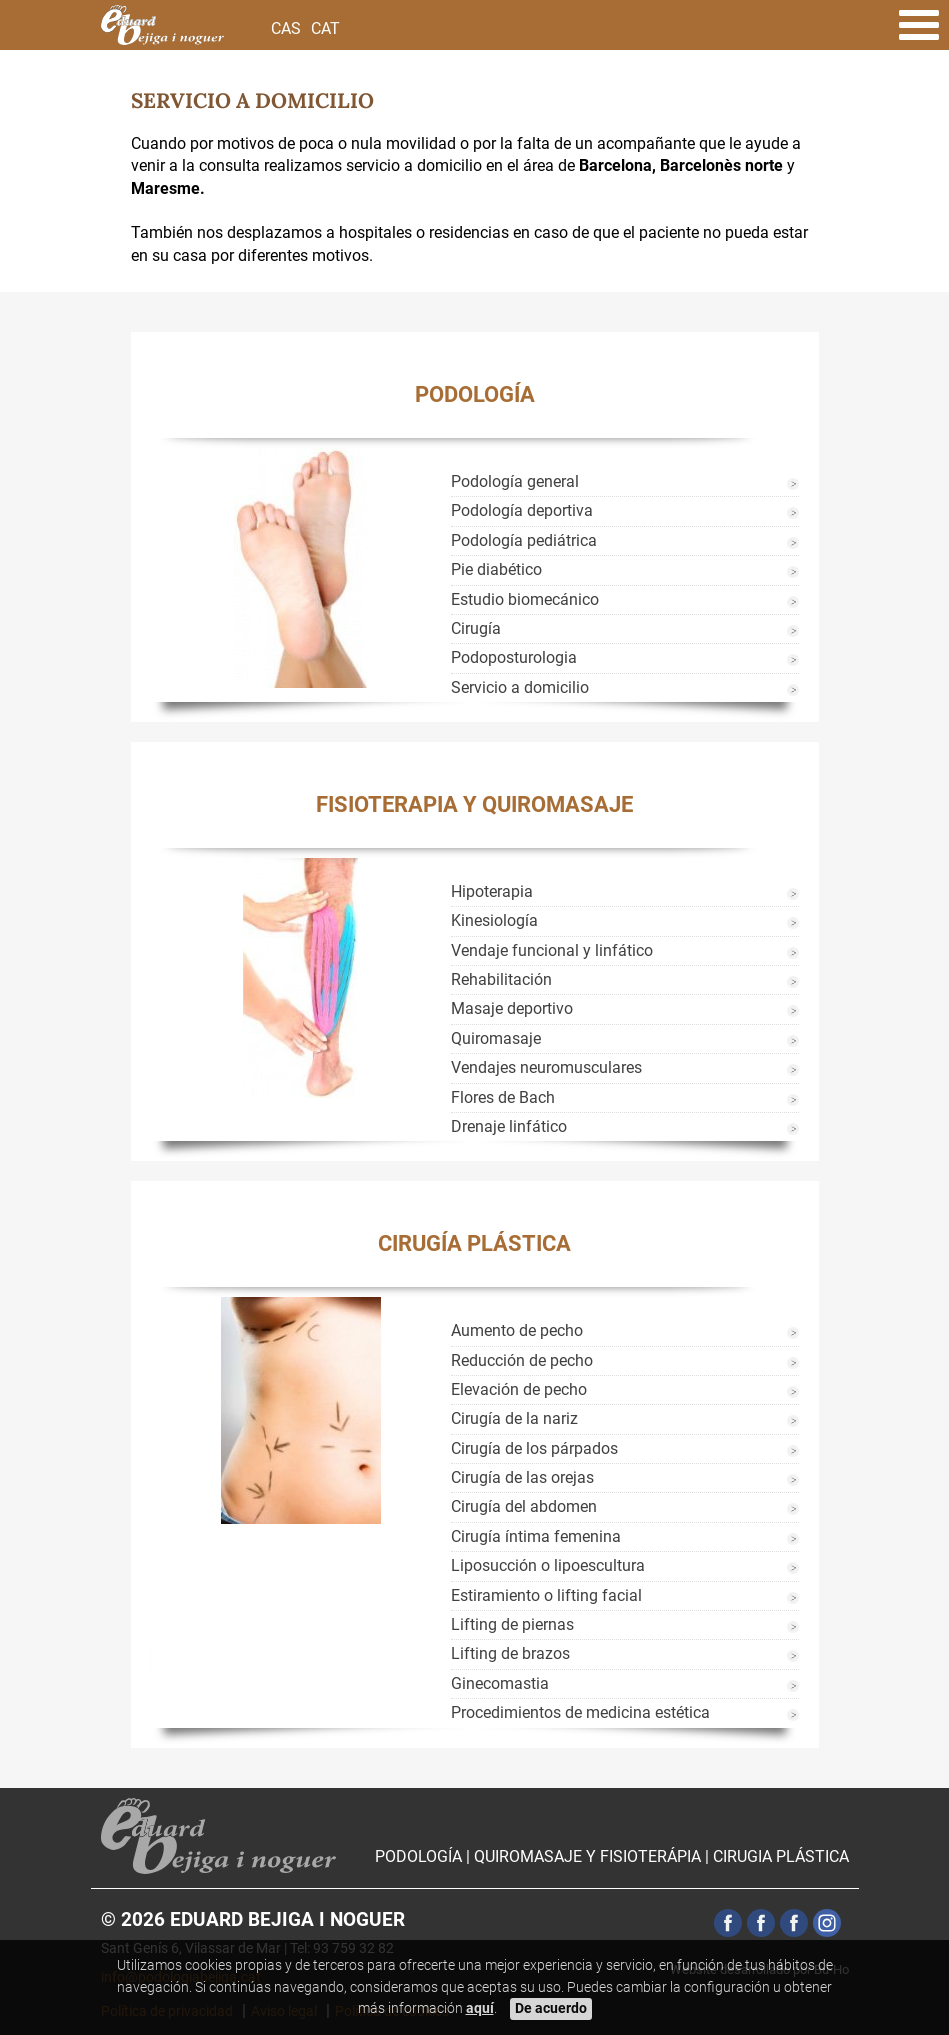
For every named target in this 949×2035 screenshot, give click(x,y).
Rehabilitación (501, 979)
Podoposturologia (514, 657)
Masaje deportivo (512, 1008)
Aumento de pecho (517, 1330)
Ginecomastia (500, 1683)
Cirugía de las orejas (522, 1477)
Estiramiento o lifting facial (546, 1595)
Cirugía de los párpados (534, 1448)
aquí (480, 2008)
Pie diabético (496, 569)
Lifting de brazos (510, 1653)
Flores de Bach (503, 1097)
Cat (325, 28)
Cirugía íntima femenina (536, 1536)
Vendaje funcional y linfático (552, 950)
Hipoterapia (492, 891)
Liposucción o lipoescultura (548, 1565)
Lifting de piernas (512, 1624)
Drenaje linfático (509, 1126)
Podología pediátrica (524, 540)
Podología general (515, 481)
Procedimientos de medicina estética (580, 1712)
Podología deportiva (522, 510)
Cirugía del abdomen (524, 1506)
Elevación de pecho (519, 1389)
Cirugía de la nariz (514, 1418)
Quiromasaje (496, 1038)
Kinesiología (494, 920)
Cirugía (476, 628)
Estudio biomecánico (525, 599)
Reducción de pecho (522, 1360)
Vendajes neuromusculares (546, 1067)
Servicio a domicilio (520, 687)
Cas (286, 28)
